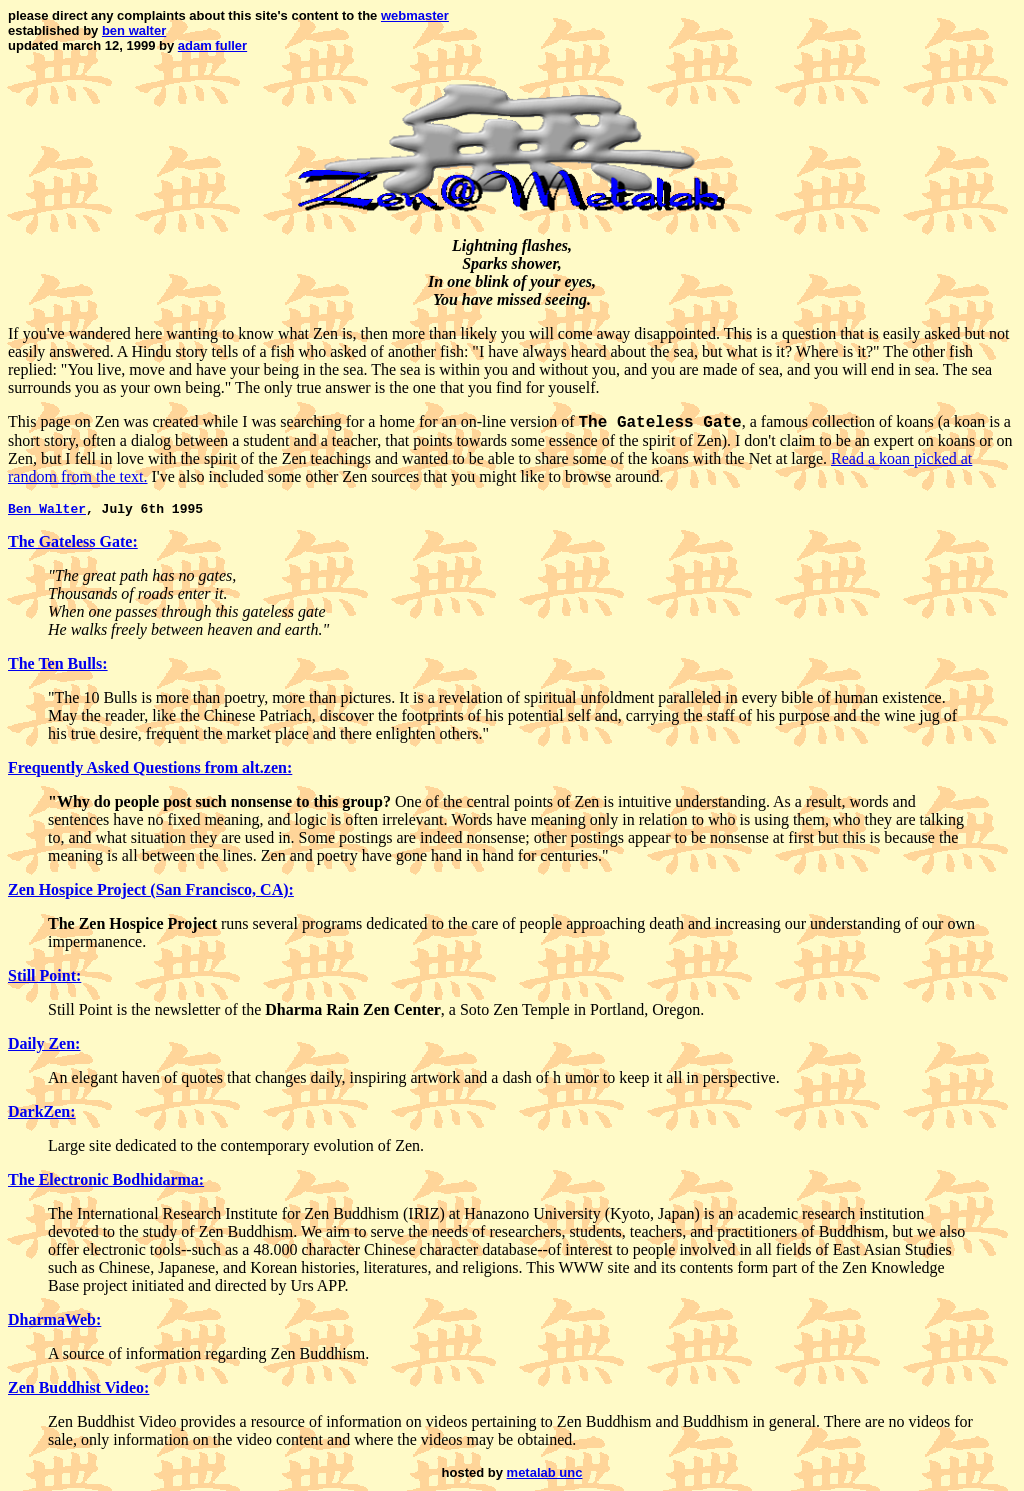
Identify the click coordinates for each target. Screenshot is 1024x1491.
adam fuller (212, 45)
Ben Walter (47, 511)
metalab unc (545, 1475)
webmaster (415, 15)
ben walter (134, 30)
